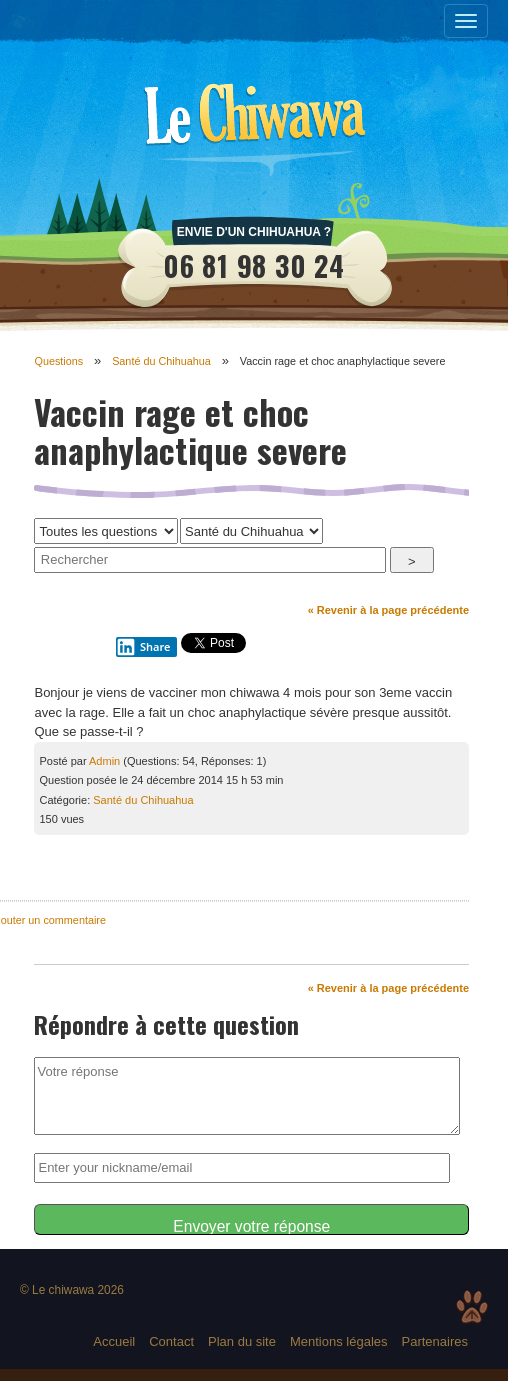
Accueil (114, 1341)
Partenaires (435, 1341)
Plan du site (242, 1341)
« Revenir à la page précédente (388, 610)
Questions (58, 361)
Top (472, 1307)
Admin (104, 761)
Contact (171, 1341)
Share (143, 647)
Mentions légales (339, 1341)
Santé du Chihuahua (161, 361)
